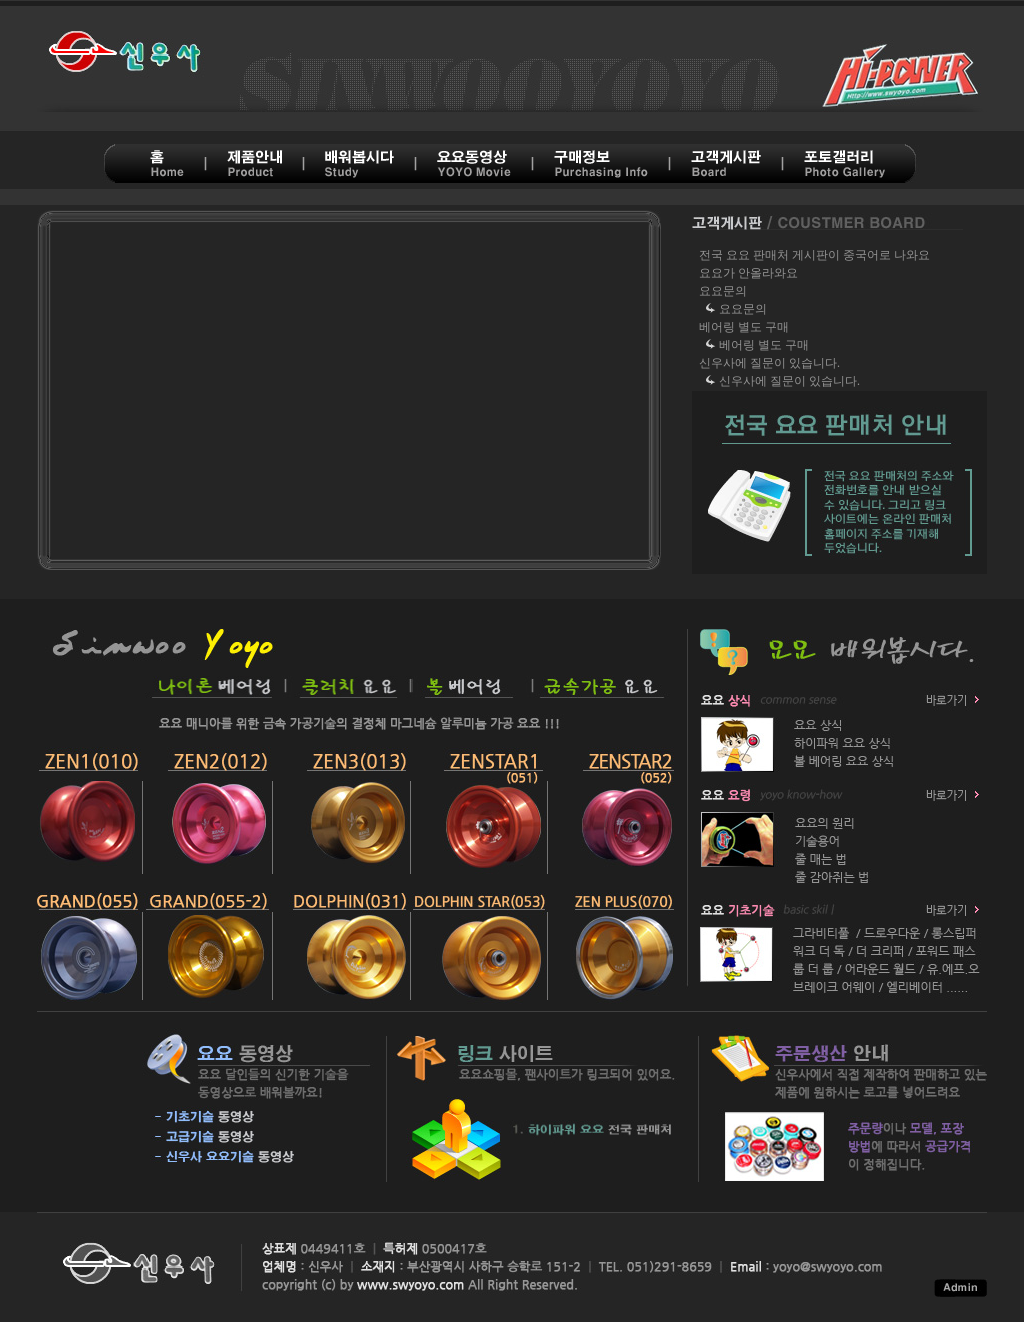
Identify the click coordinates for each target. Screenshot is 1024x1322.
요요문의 (723, 291)
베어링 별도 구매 (744, 327)
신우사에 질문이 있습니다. (769, 363)
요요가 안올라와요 (748, 273)
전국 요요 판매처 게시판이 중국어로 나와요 (814, 255)
